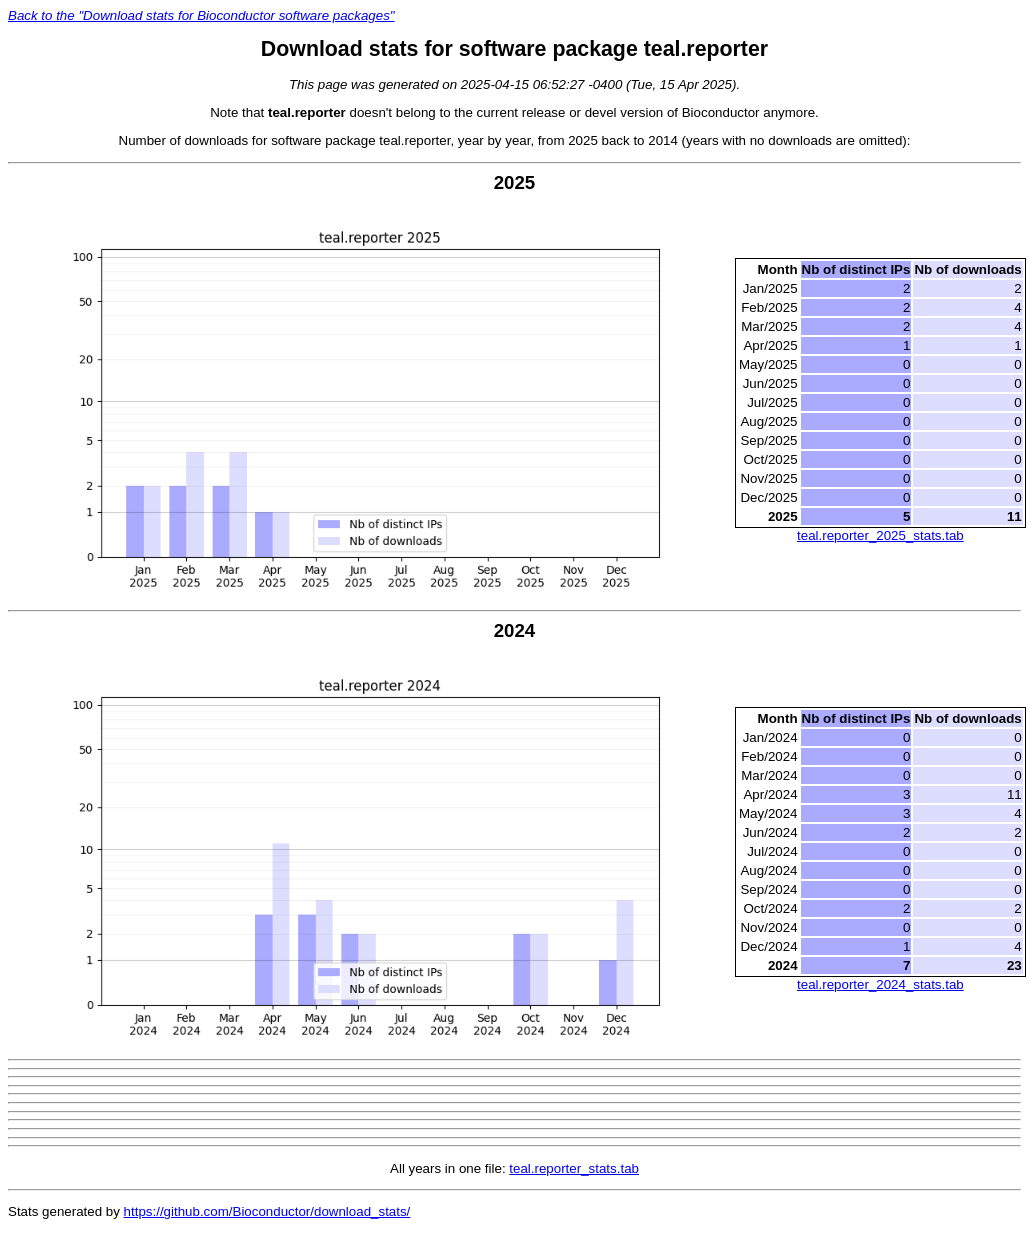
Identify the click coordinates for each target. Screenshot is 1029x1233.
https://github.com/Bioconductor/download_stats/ (267, 1211)
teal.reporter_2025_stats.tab (880, 535)
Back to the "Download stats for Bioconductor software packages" (201, 15)
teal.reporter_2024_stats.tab (880, 984)
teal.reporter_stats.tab (574, 1168)
